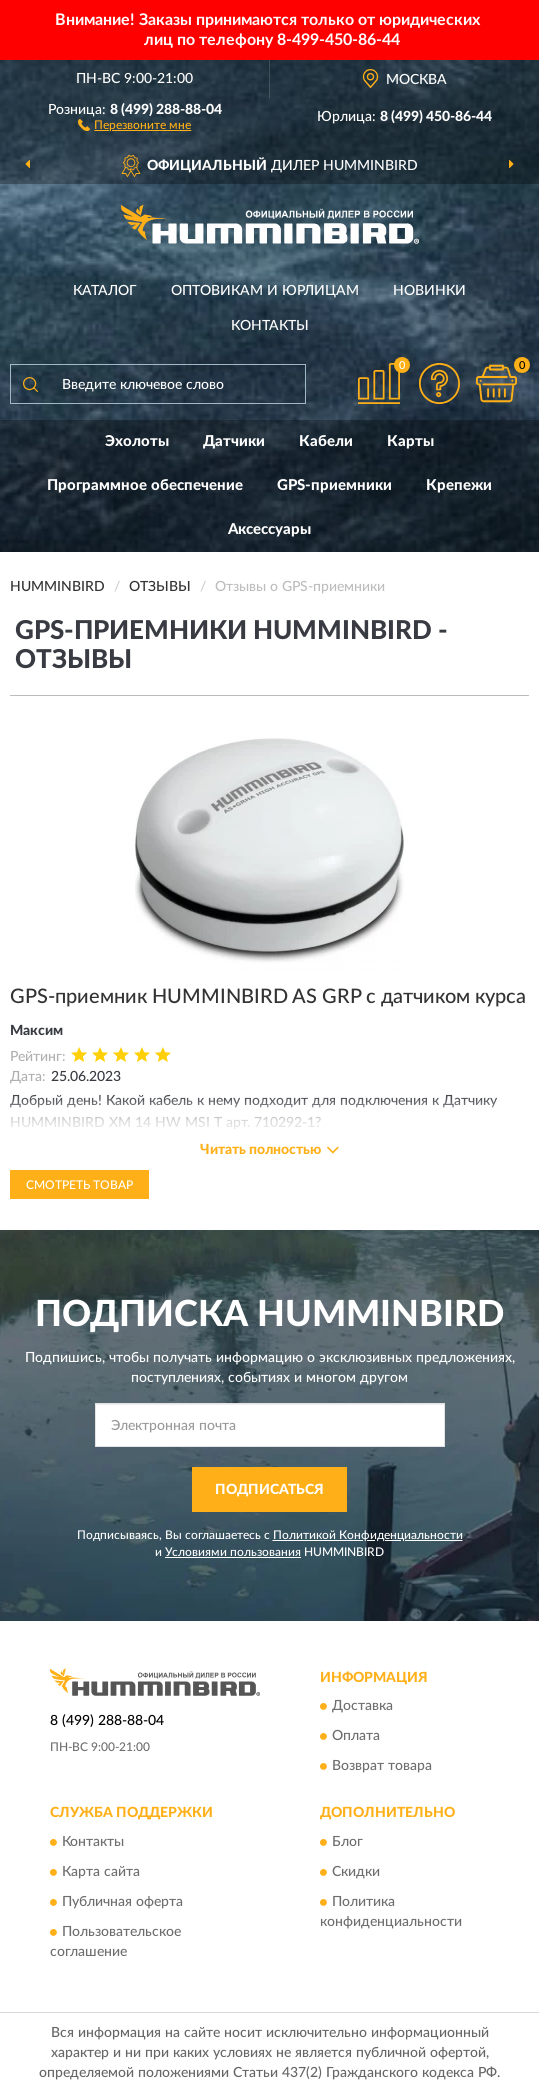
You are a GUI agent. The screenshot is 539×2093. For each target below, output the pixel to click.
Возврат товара (382, 1767)
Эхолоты (137, 441)
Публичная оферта (122, 1902)
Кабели (326, 441)
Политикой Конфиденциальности (368, 1535)
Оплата (356, 1737)
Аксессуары (269, 529)
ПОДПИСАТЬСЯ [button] (269, 1490)
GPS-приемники (334, 485)
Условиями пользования (233, 1552)
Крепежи (459, 485)
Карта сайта (101, 1872)
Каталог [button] (105, 291)
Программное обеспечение (145, 485)
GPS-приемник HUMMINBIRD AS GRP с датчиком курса (268, 997)
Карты (410, 441)
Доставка (362, 1707)
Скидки (356, 1872)
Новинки (429, 291)
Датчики (234, 441)
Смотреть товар (79, 1185)
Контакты (270, 326)
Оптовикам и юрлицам (265, 291)
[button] (134, 124)
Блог (347, 1842)
